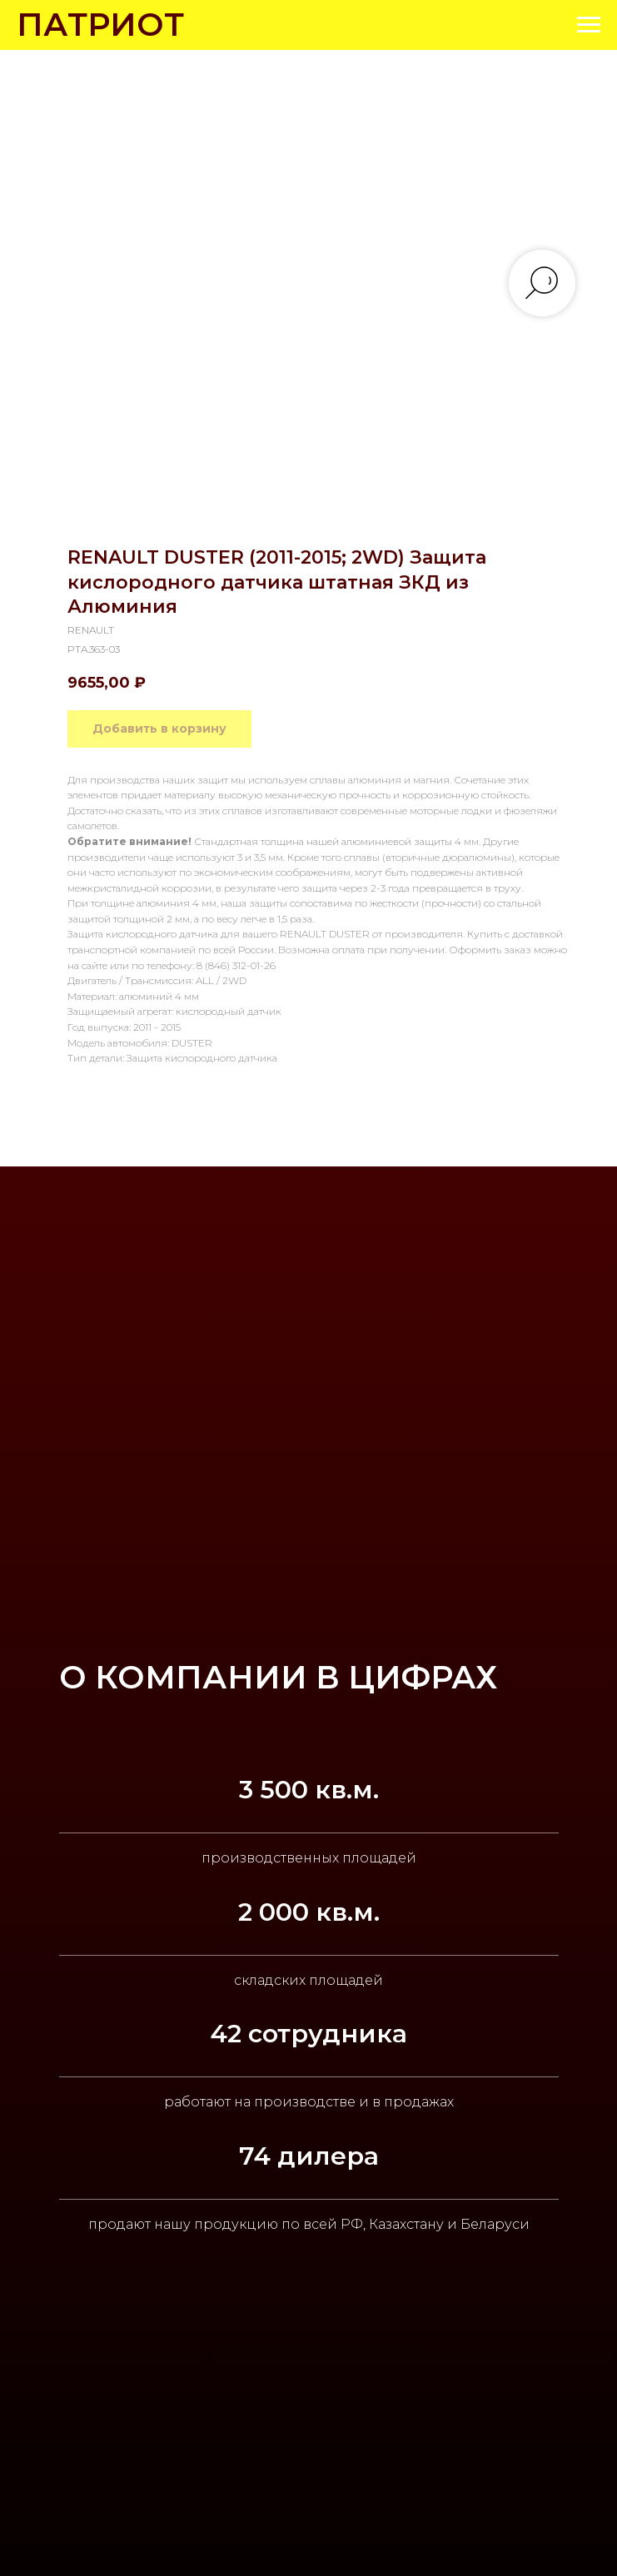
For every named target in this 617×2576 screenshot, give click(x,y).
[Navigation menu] (588, 25)
